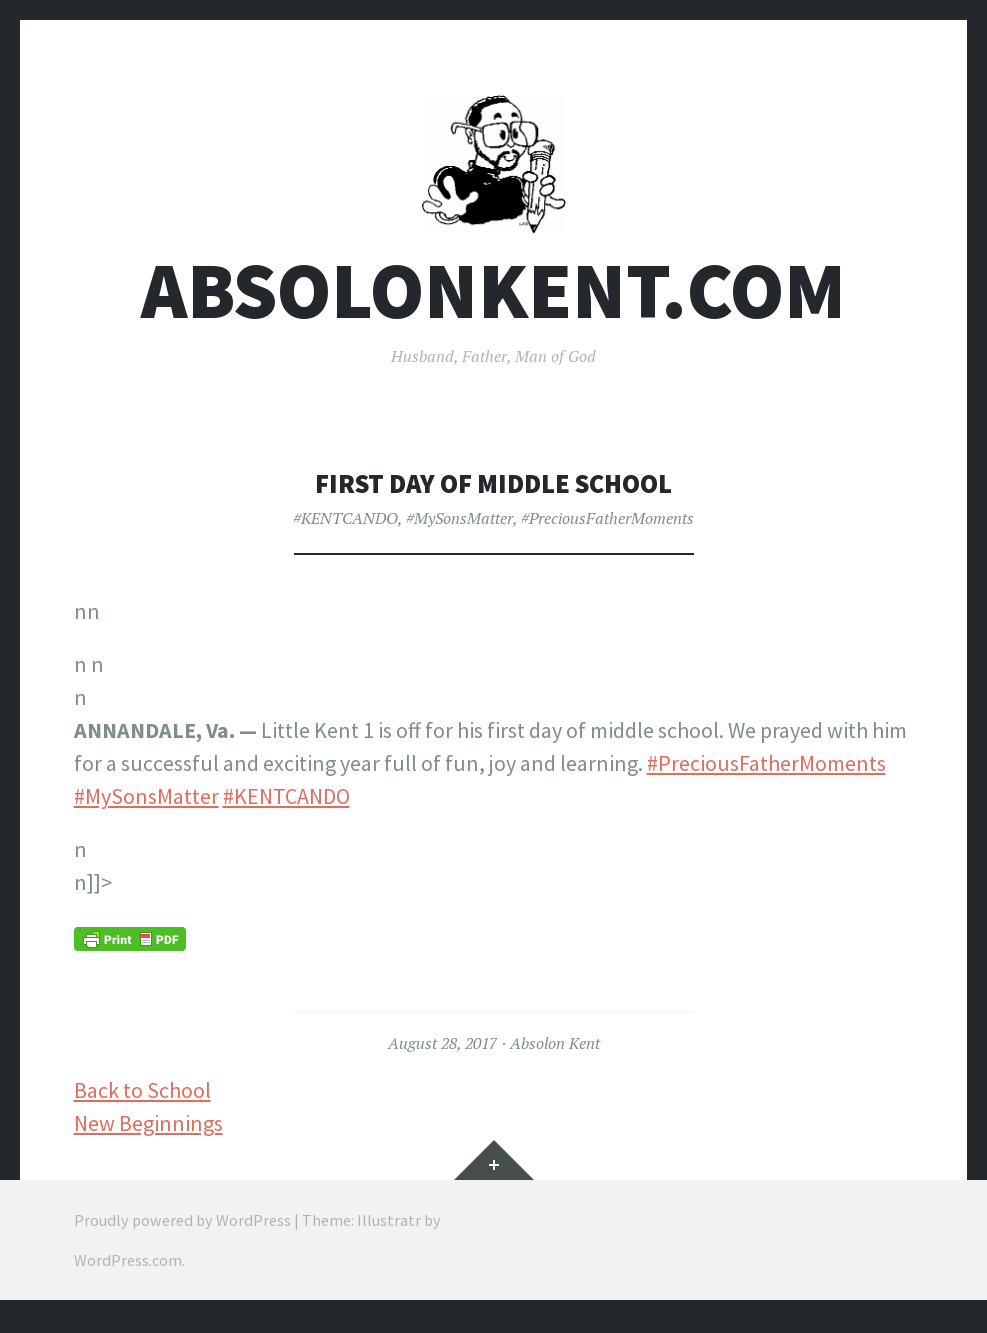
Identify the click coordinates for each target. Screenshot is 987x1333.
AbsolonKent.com (493, 303)
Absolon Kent (555, 1056)
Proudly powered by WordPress (182, 1233)
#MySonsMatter (459, 531)
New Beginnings (148, 1136)
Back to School (142, 1103)
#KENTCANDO (345, 531)
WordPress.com (128, 1273)
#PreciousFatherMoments (607, 531)
